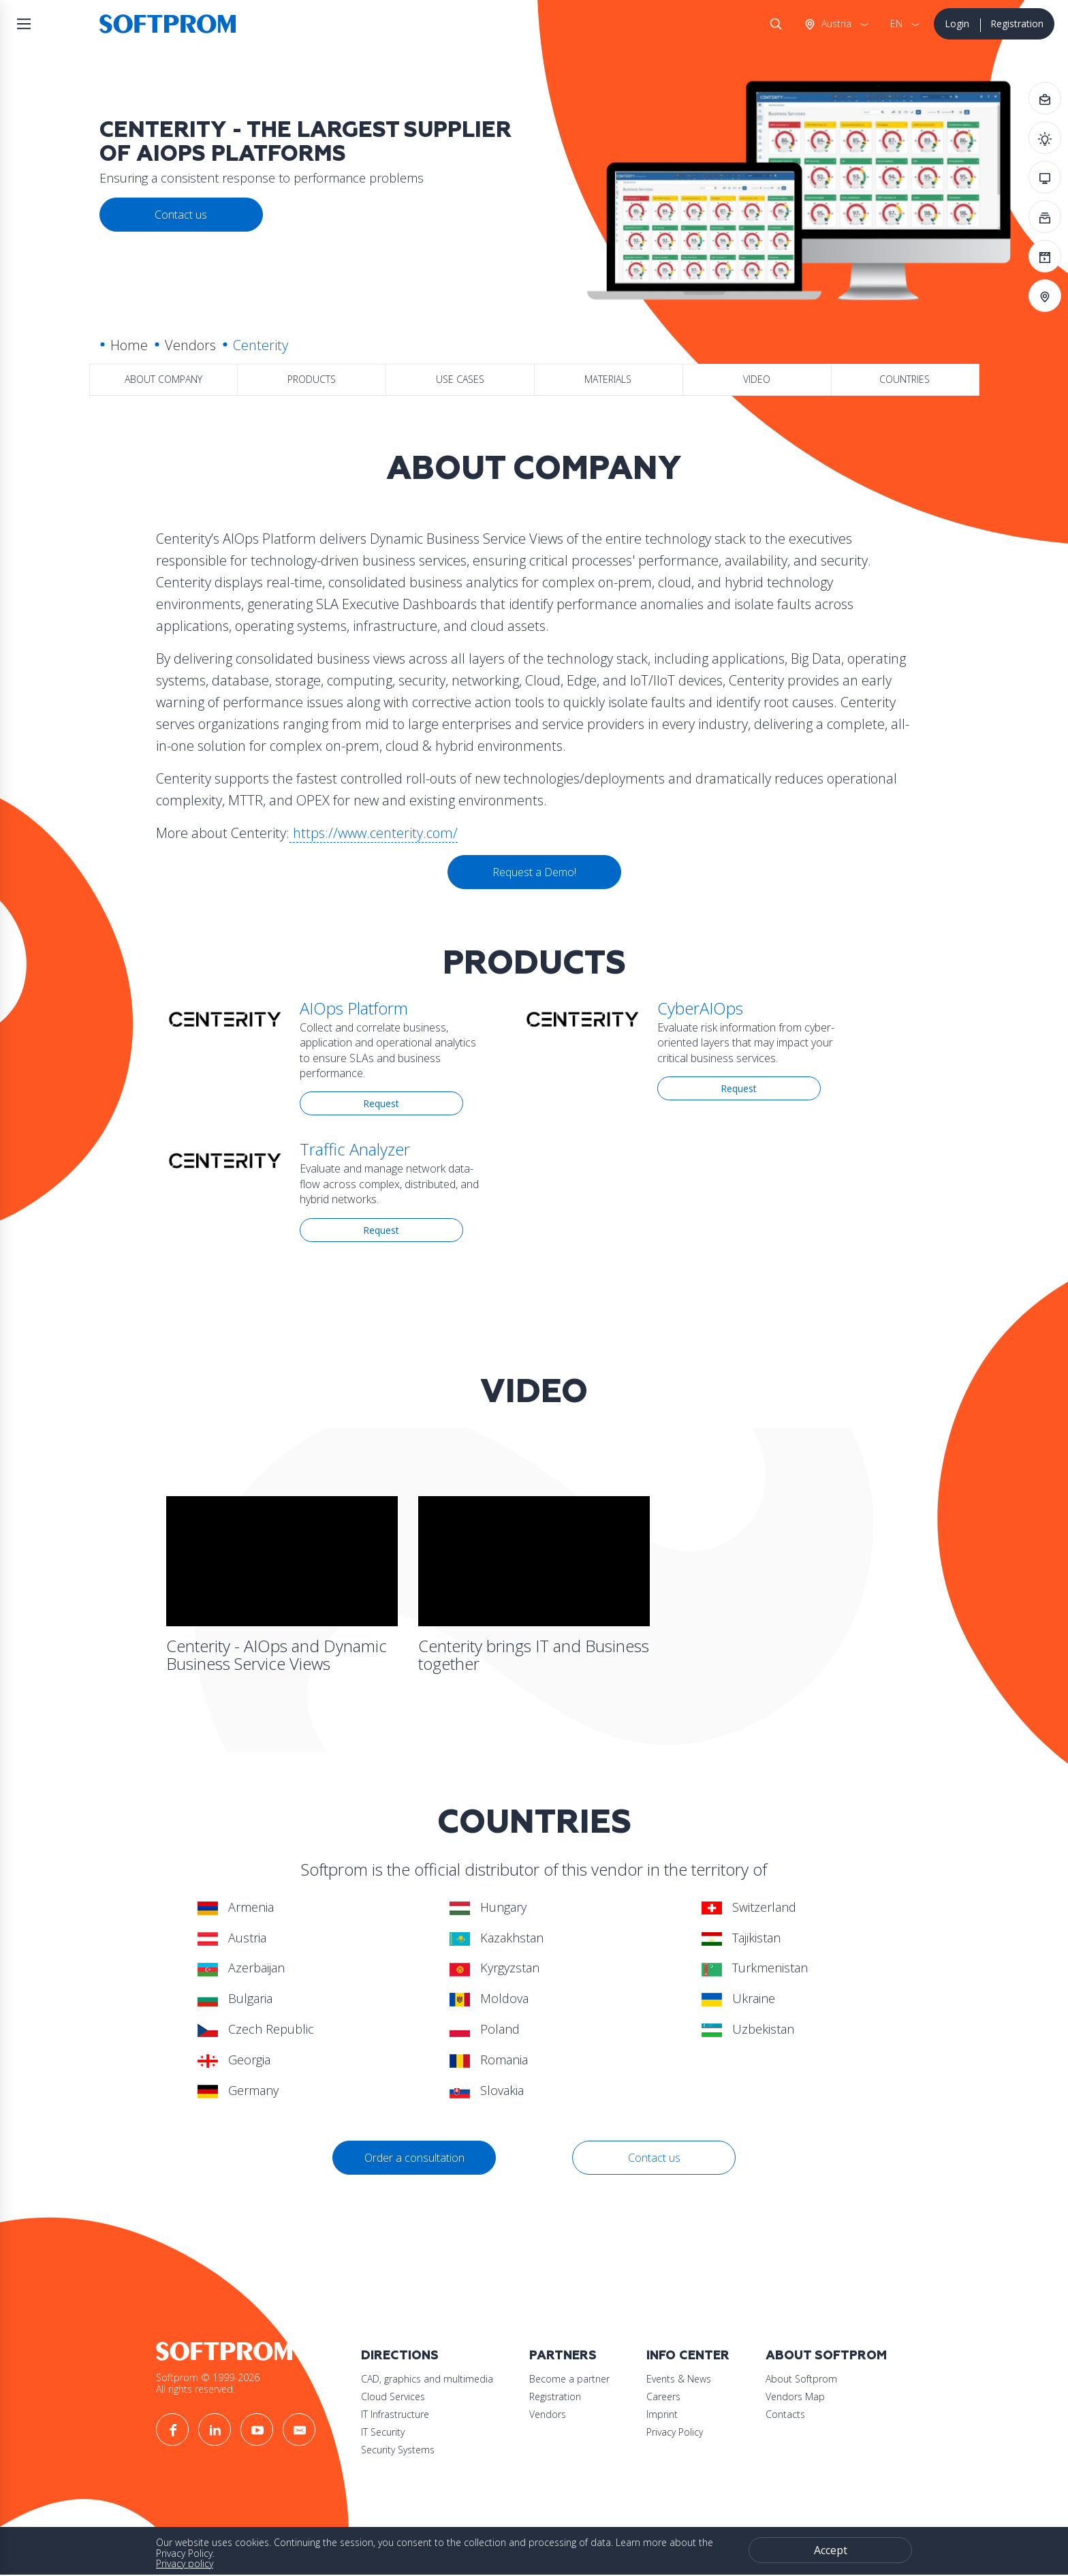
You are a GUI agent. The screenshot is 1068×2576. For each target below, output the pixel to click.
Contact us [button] (181, 214)
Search (773, 24)
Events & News (678, 2378)
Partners (563, 2355)
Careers (663, 2396)
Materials (607, 379)
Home (129, 345)
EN (896, 23)
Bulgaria (235, 1998)
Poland (485, 2029)
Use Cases (460, 379)
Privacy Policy (674, 2431)
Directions (400, 2355)
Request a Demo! (534, 872)
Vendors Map (795, 2396)
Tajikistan (741, 1937)
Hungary (488, 1907)
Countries (904, 379)
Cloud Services (393, 2396)
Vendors (190, 345)
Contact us (654, 2157)
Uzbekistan (748, 2029)
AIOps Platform (354, 1008)
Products (311, 379)
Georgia (234, 2059)
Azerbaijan (241, 1967)
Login (957, 23)
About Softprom (826, 2355)
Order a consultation (414, 2157)
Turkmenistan (755, 1967)
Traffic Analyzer (355, 1149)
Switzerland (749, 1907)
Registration (1016, 23)
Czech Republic (256, 2029)
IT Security (383, 2431)
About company (163, 379)
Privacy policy (184, 2563)
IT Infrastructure (395, 2414)
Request (381, 1103)
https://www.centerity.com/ (373, 833)
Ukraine (738, 1998)
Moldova (489, 1998)
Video (756, 379)
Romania (489, 2059)
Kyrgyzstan (494, 1967)
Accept (830, 2550)
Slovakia (487, 2090)
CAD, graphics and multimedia (427, 2378)
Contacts (785, 2414)
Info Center (687, 2355)
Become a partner (569, 2378)
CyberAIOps (700, 1008)
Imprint (662, 2414)
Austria (835, 23)
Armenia (236, 1907)
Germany (238, 2090)
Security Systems (398, 2449)
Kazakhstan (497, 1937)
